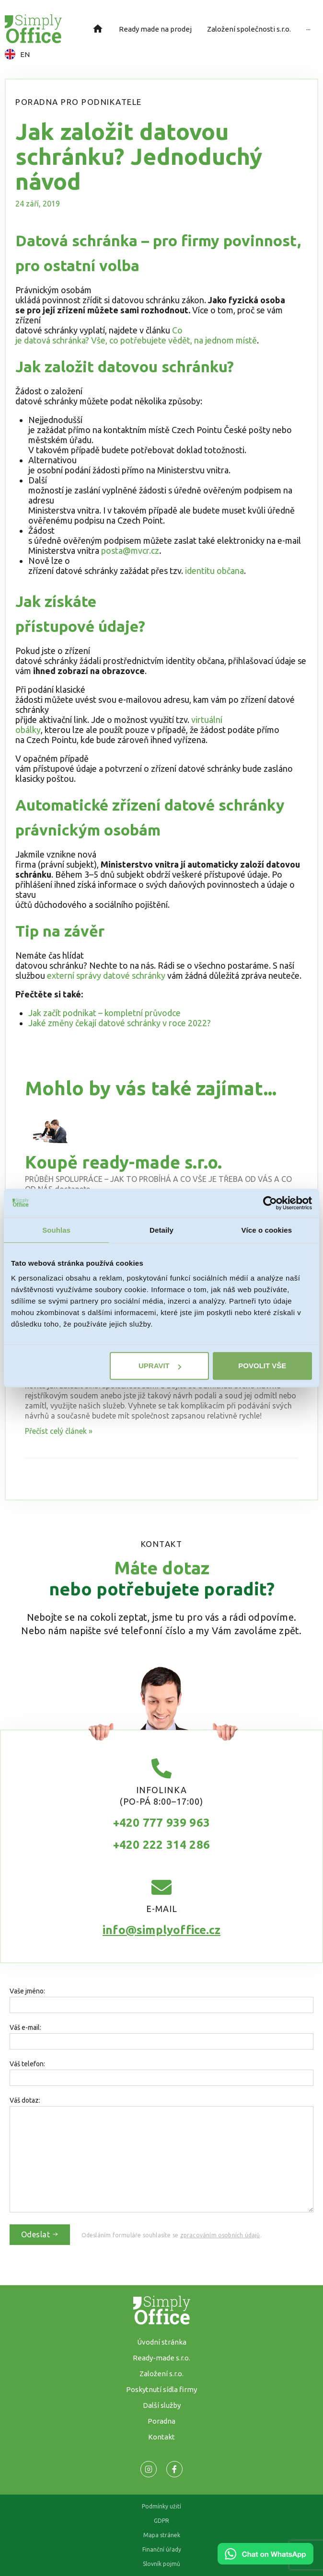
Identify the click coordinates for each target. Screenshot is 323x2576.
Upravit (159, 1366)
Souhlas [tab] (56, 1230)
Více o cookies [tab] (267, 1230)
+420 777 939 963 (161, 1822)
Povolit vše (262, 1366)
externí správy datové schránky (106, 975)
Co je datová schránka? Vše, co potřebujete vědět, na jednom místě (136, 335)
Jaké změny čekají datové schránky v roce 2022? (119, 1023)
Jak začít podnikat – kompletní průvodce (104, 1013)
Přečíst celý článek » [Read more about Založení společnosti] (58, 1431)
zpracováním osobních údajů (220, 2235)
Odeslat (39, 2234)
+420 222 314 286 (161, 1844)
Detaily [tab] (161, 1230)
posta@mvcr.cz (130, 550)
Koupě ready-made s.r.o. (123, 1162)
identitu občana (214, 570)
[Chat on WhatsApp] (265, 2561)
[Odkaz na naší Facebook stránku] (148, 2469)
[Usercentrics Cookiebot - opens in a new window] (270, 1203)
